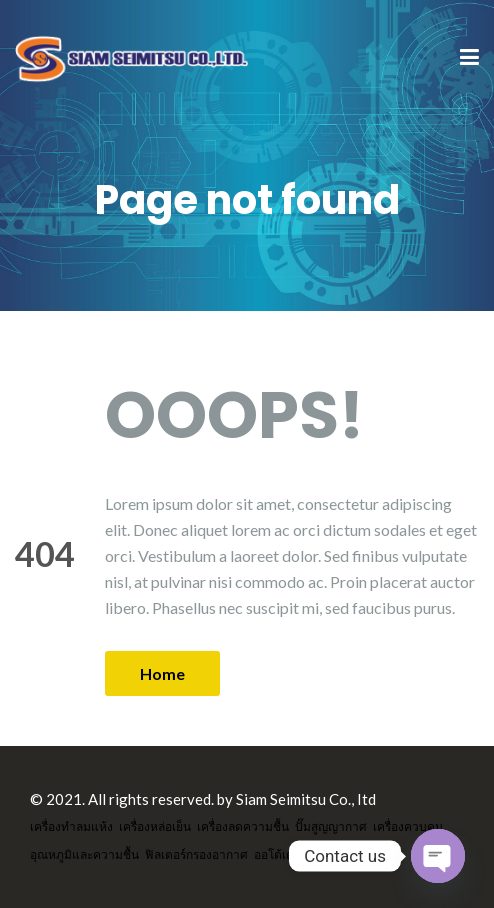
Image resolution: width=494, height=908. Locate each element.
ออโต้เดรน (281, 854)
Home (162, 673)
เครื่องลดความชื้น (243, 826)
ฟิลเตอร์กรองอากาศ (196, 854)
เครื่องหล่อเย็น (155, 826)
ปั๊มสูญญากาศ (331, 826)
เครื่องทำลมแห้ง (71, 826)
